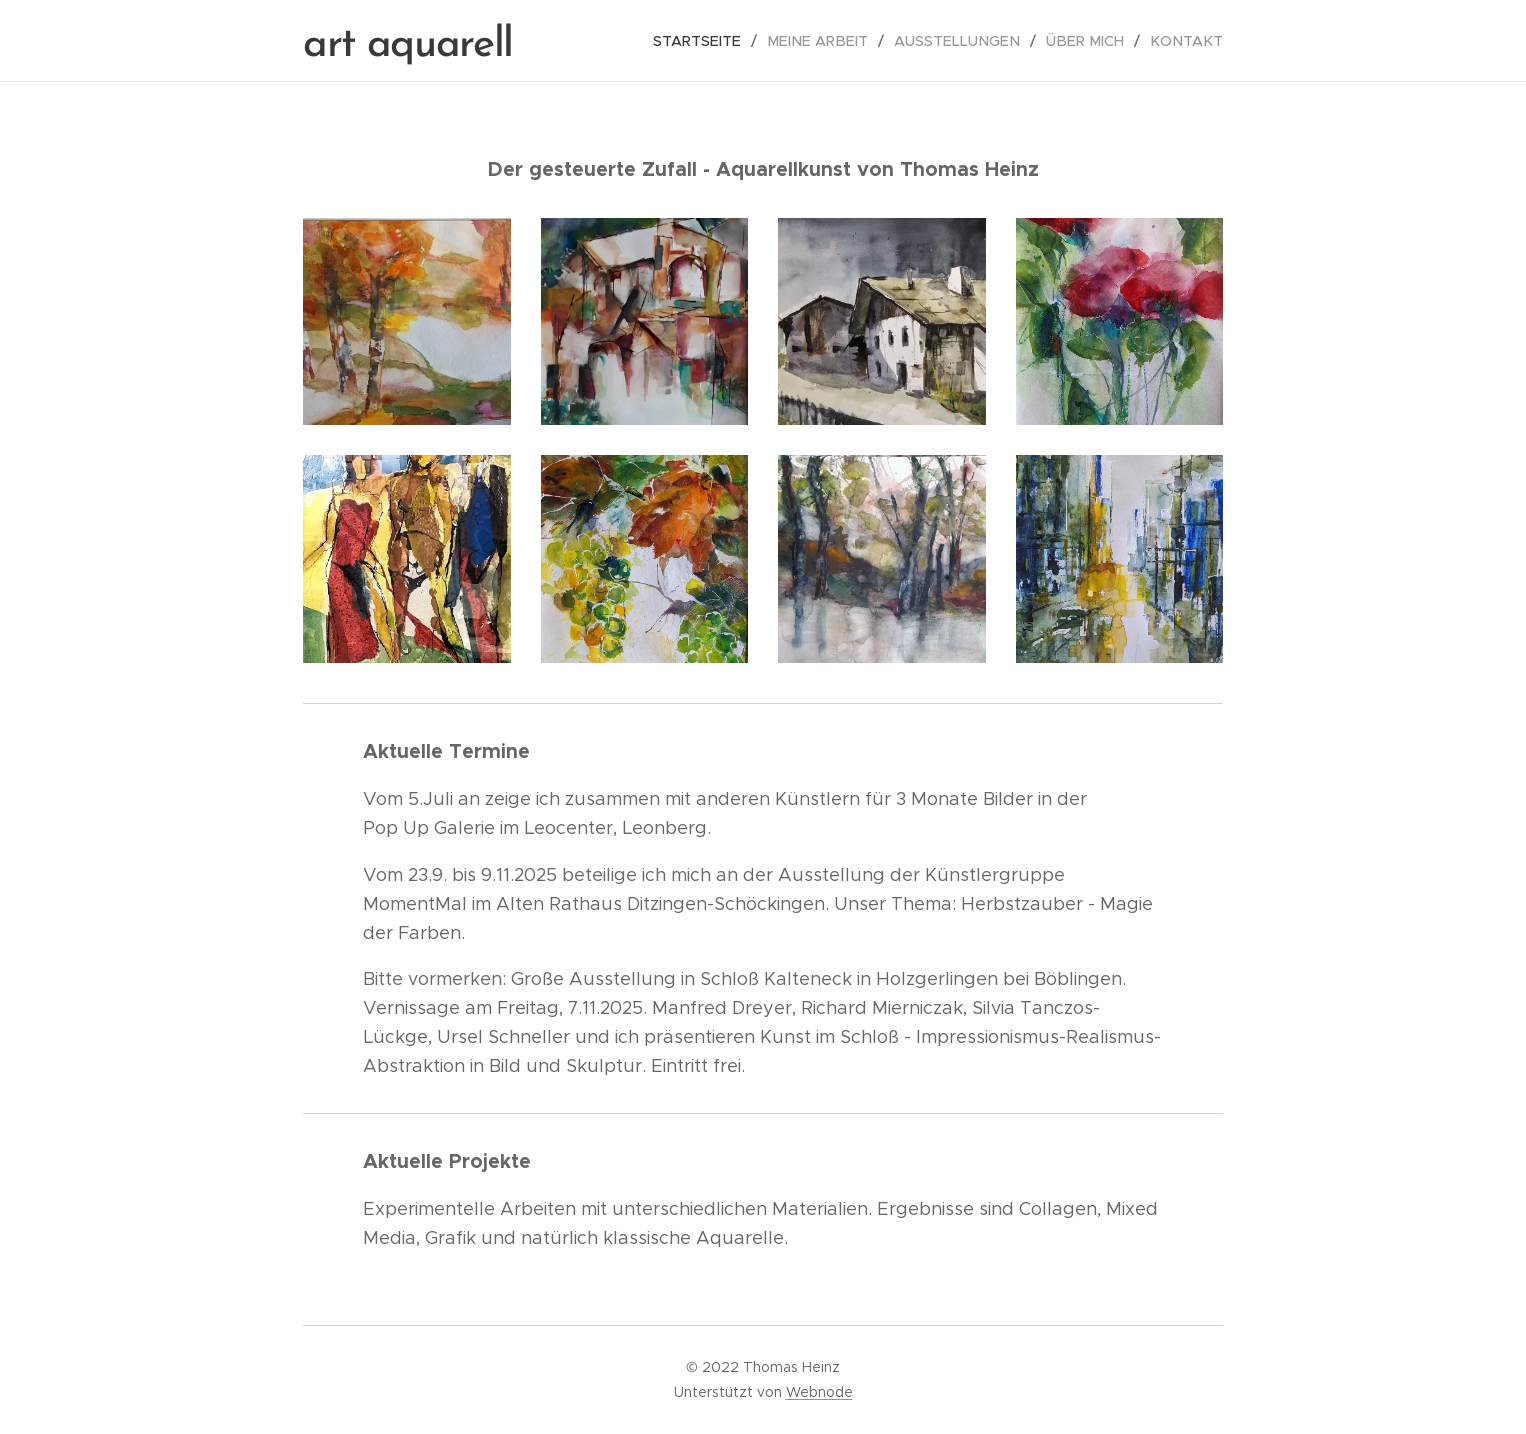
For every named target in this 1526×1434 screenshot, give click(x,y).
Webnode (819, 1392)
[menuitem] (722, 41)
